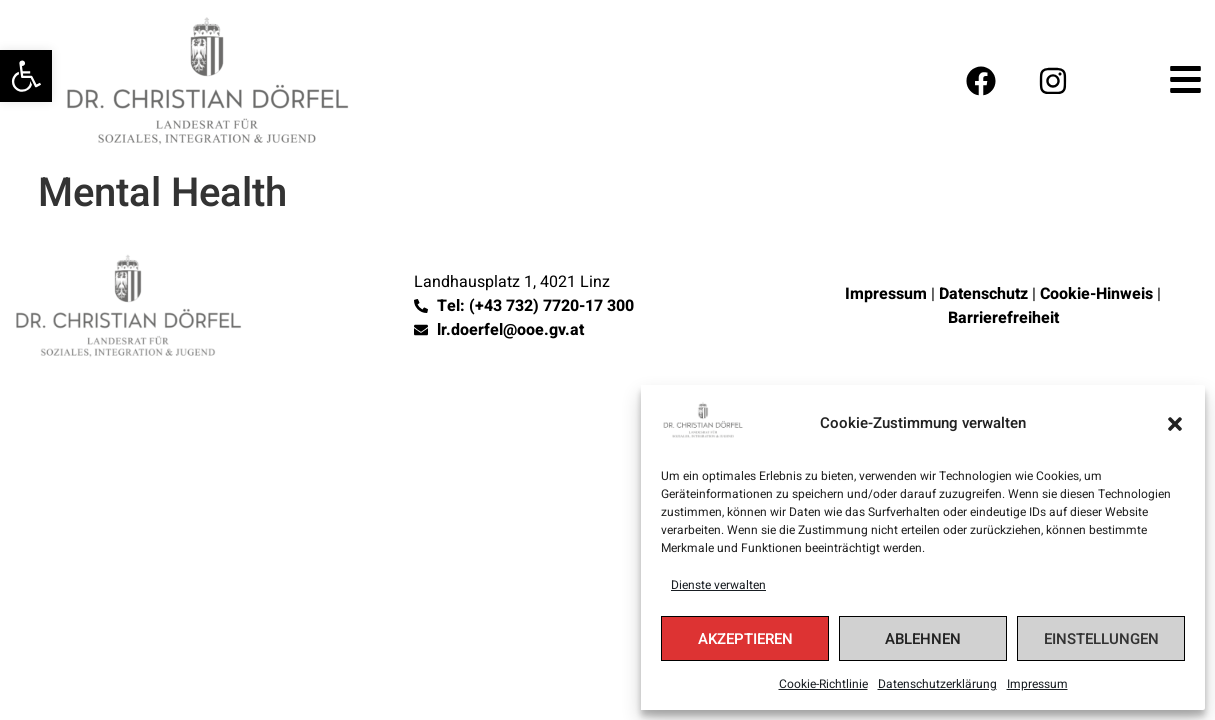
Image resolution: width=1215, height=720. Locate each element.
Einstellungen (1101, 639)
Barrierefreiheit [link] (1003, 318)
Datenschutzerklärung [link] (937, 684)
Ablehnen (923, 639)
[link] (26, 76)
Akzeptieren (745, 639)
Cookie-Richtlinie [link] (823, 684)
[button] (1175, 424)
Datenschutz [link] (983, 294)
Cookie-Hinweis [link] (1096, 294)
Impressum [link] (1037, 684)
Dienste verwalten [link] (718, 585)
